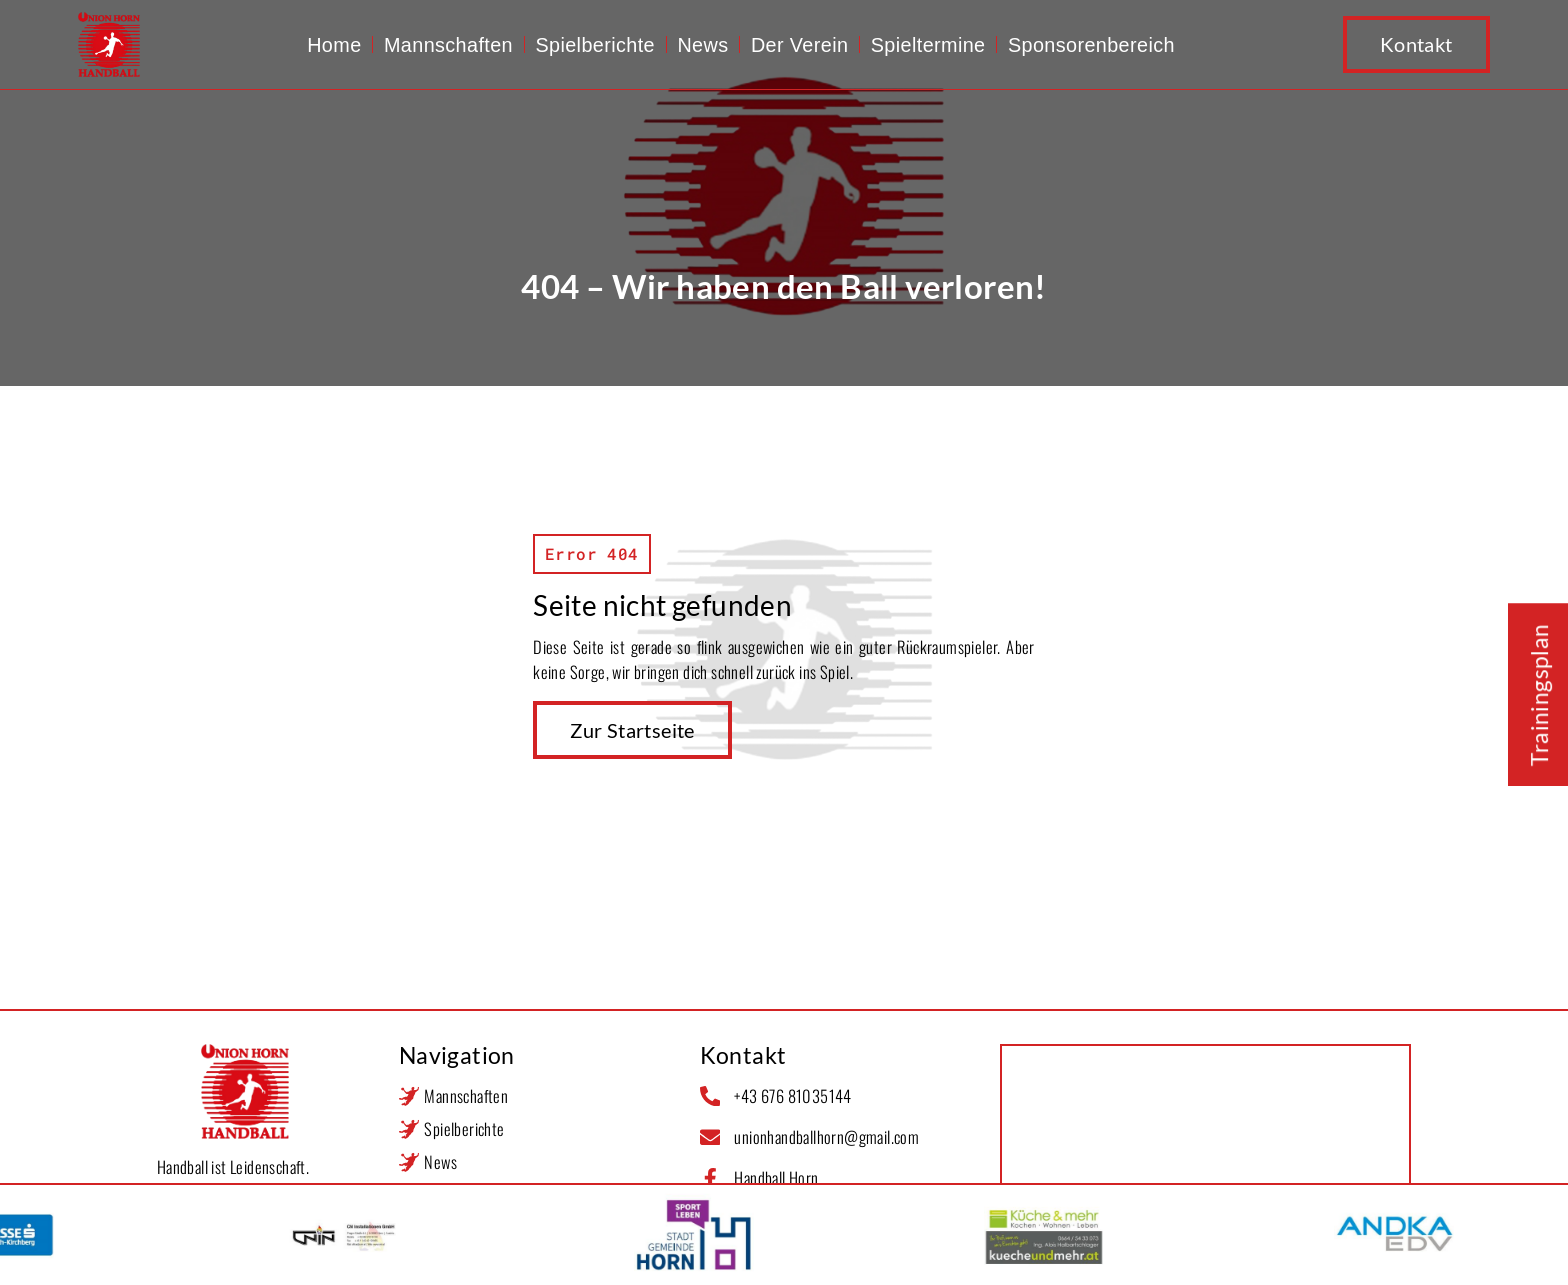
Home (334, 45)
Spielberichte (595, 45)
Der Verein (799, 45)
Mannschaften (448, 45)
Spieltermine (928, 45)
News (702, 45)
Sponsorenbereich (1091, 45)
